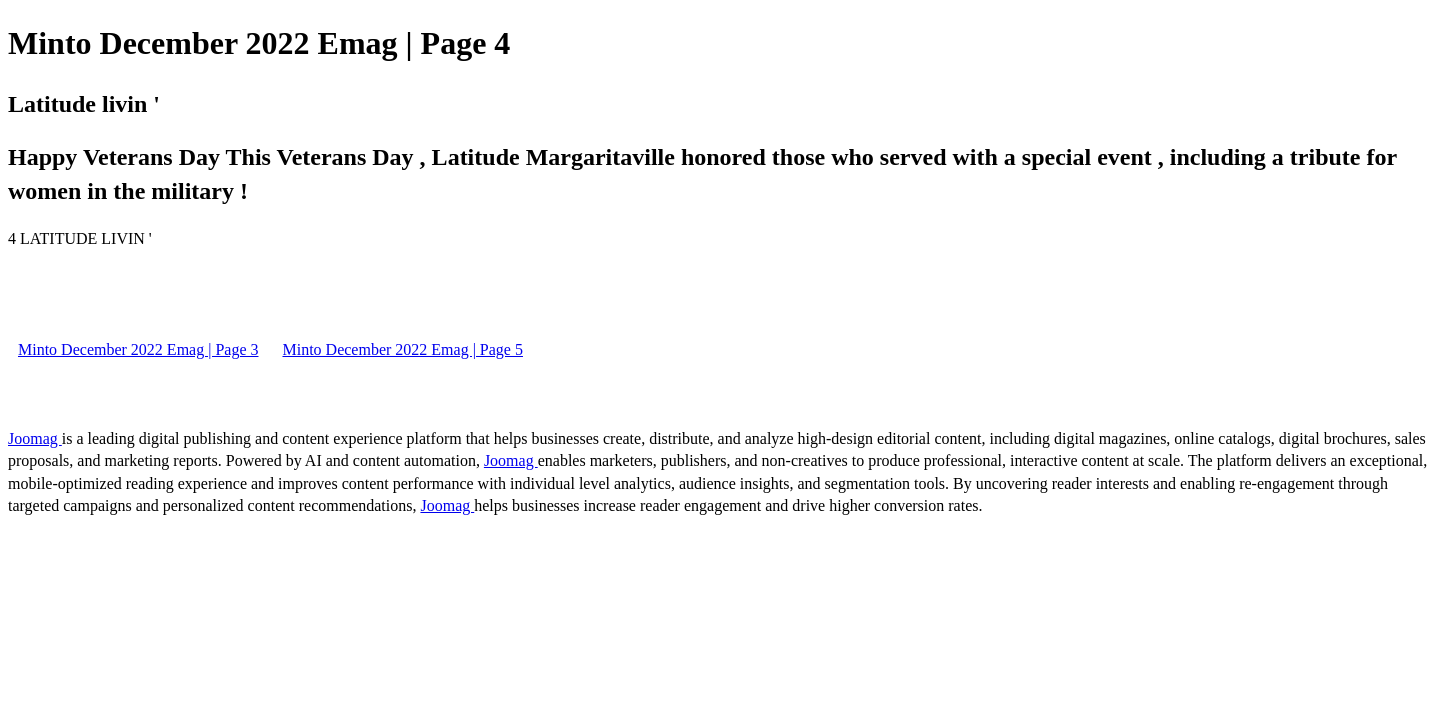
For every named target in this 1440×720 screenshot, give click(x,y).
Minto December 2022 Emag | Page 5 (402, 349)
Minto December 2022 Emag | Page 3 (138, 349)
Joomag (35, 438)
